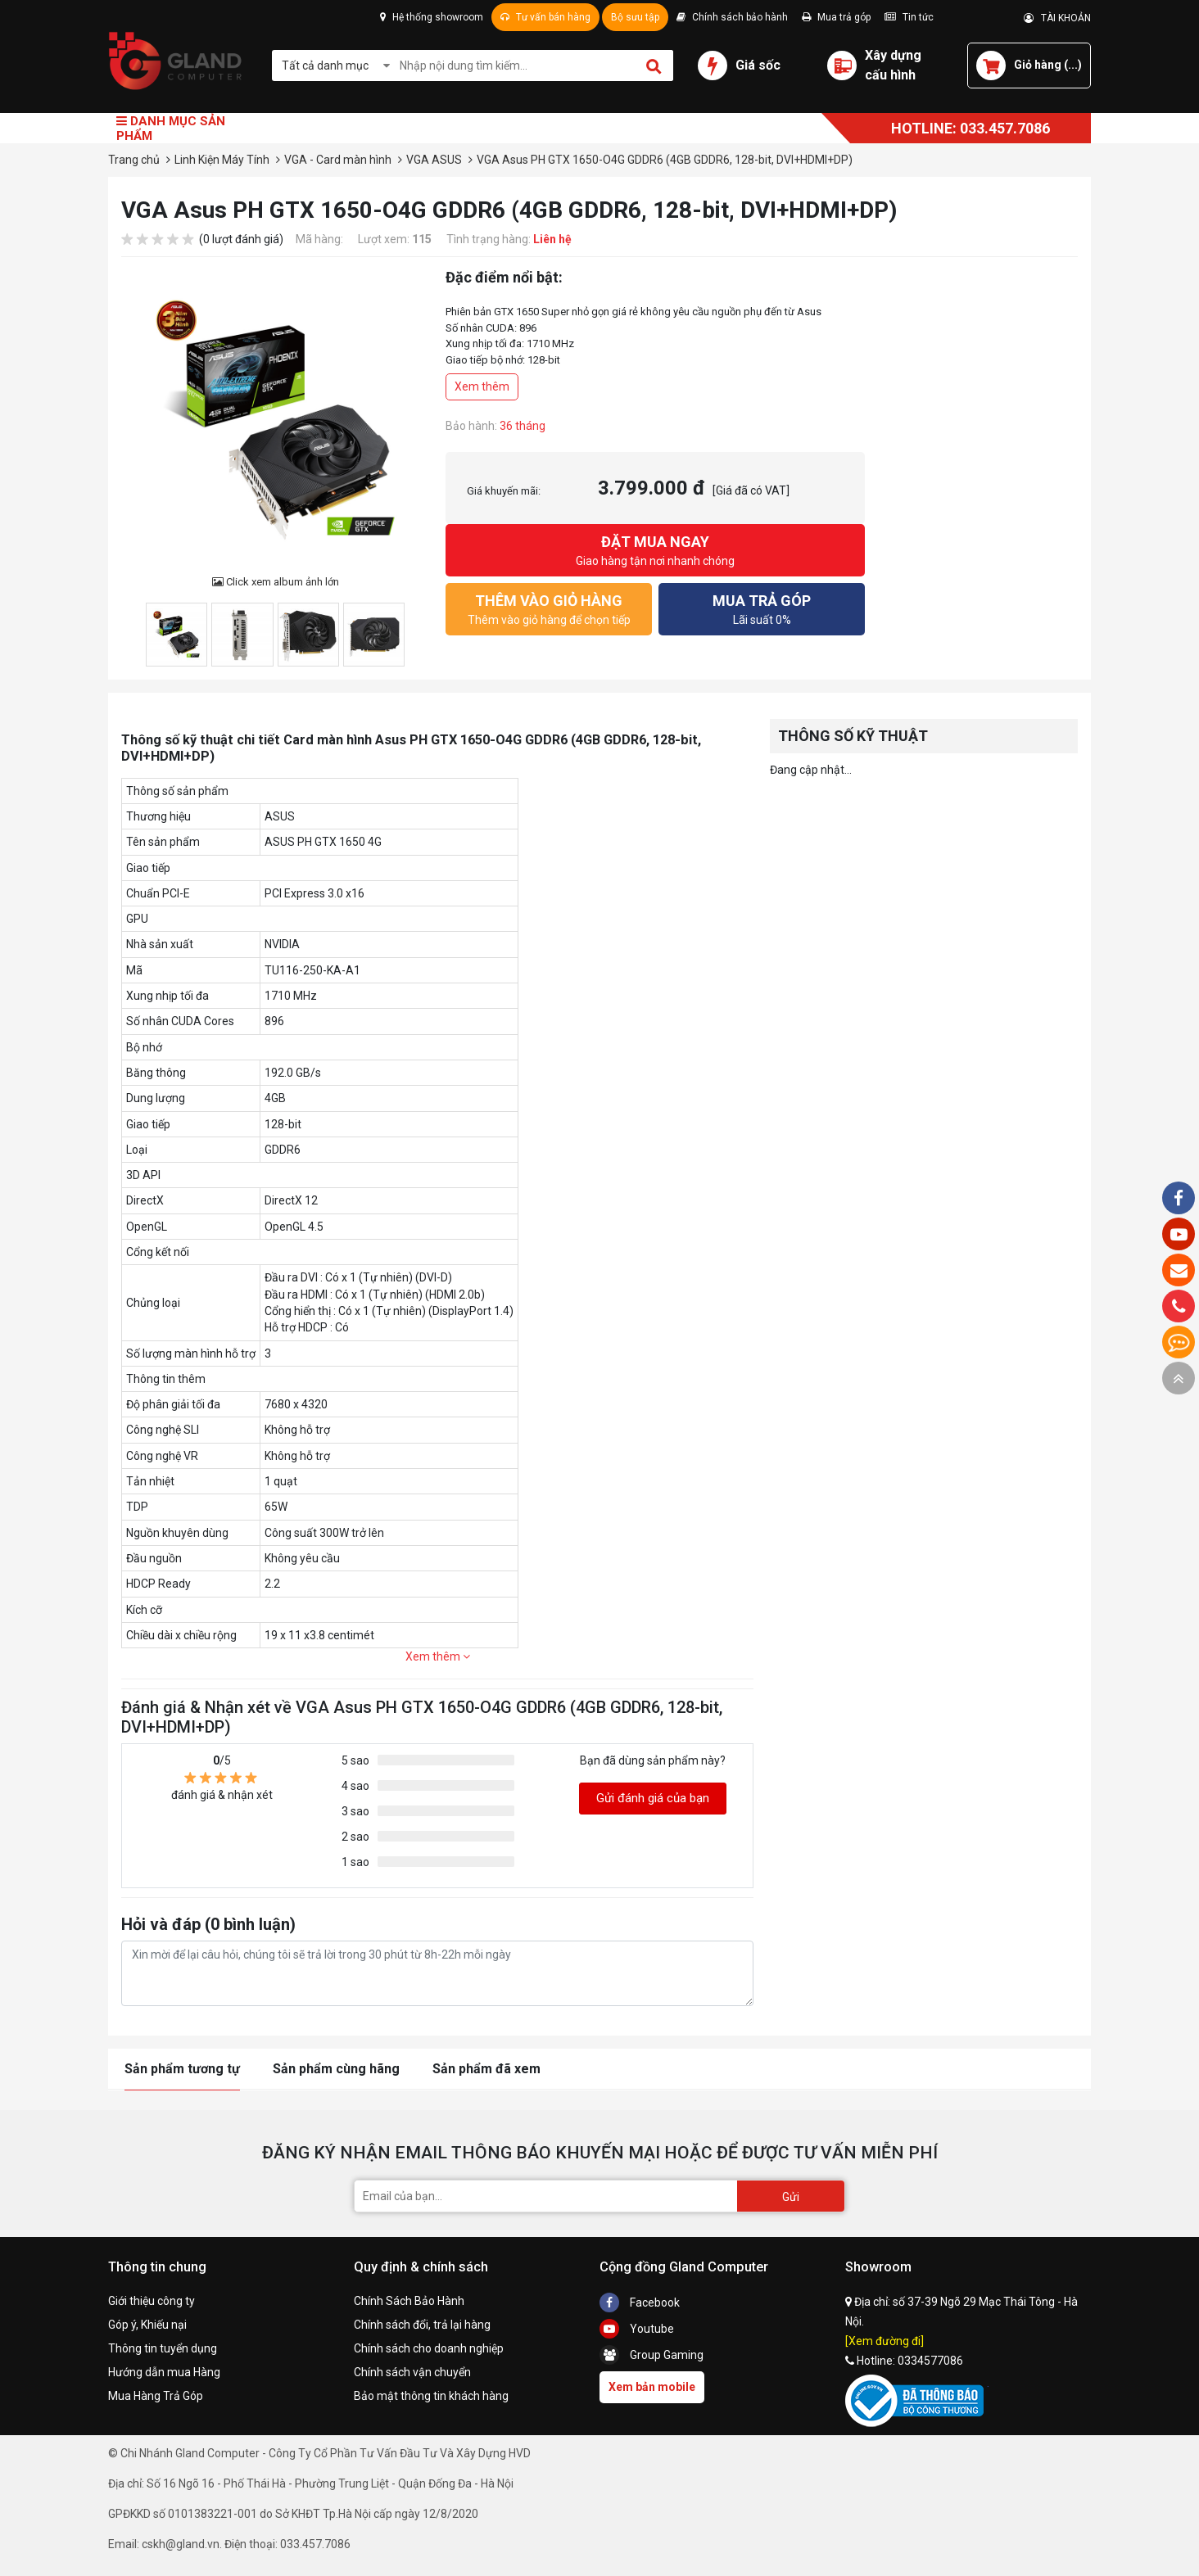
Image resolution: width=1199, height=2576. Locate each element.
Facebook (640, 2302)
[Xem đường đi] (884, 2341)
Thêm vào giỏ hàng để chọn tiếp (549, 608)
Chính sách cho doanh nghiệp (429, 2348)
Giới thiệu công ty (151, 2300)
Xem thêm (482, 386)
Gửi (790, 2196)
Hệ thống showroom (431, 17)
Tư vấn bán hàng (545, 17)
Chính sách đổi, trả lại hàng (422, 2324)
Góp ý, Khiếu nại (147, 2324)
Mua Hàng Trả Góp (155, 2395)
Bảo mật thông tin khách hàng (431, 2395)
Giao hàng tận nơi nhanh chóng (655, 549)
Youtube (637, 2329)
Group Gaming (652, 2355)
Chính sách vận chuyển (412, 2372)
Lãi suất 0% (762, 608)
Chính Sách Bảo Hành (409, 2300)
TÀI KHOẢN (1057, 18)
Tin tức (909, 17)
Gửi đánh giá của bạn (652, 1798)
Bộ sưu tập (635, 17)
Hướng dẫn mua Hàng (164, 2372)
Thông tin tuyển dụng (162, 2348)
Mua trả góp (836, 17)
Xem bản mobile (652, 2386)
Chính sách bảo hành (732, 17)
